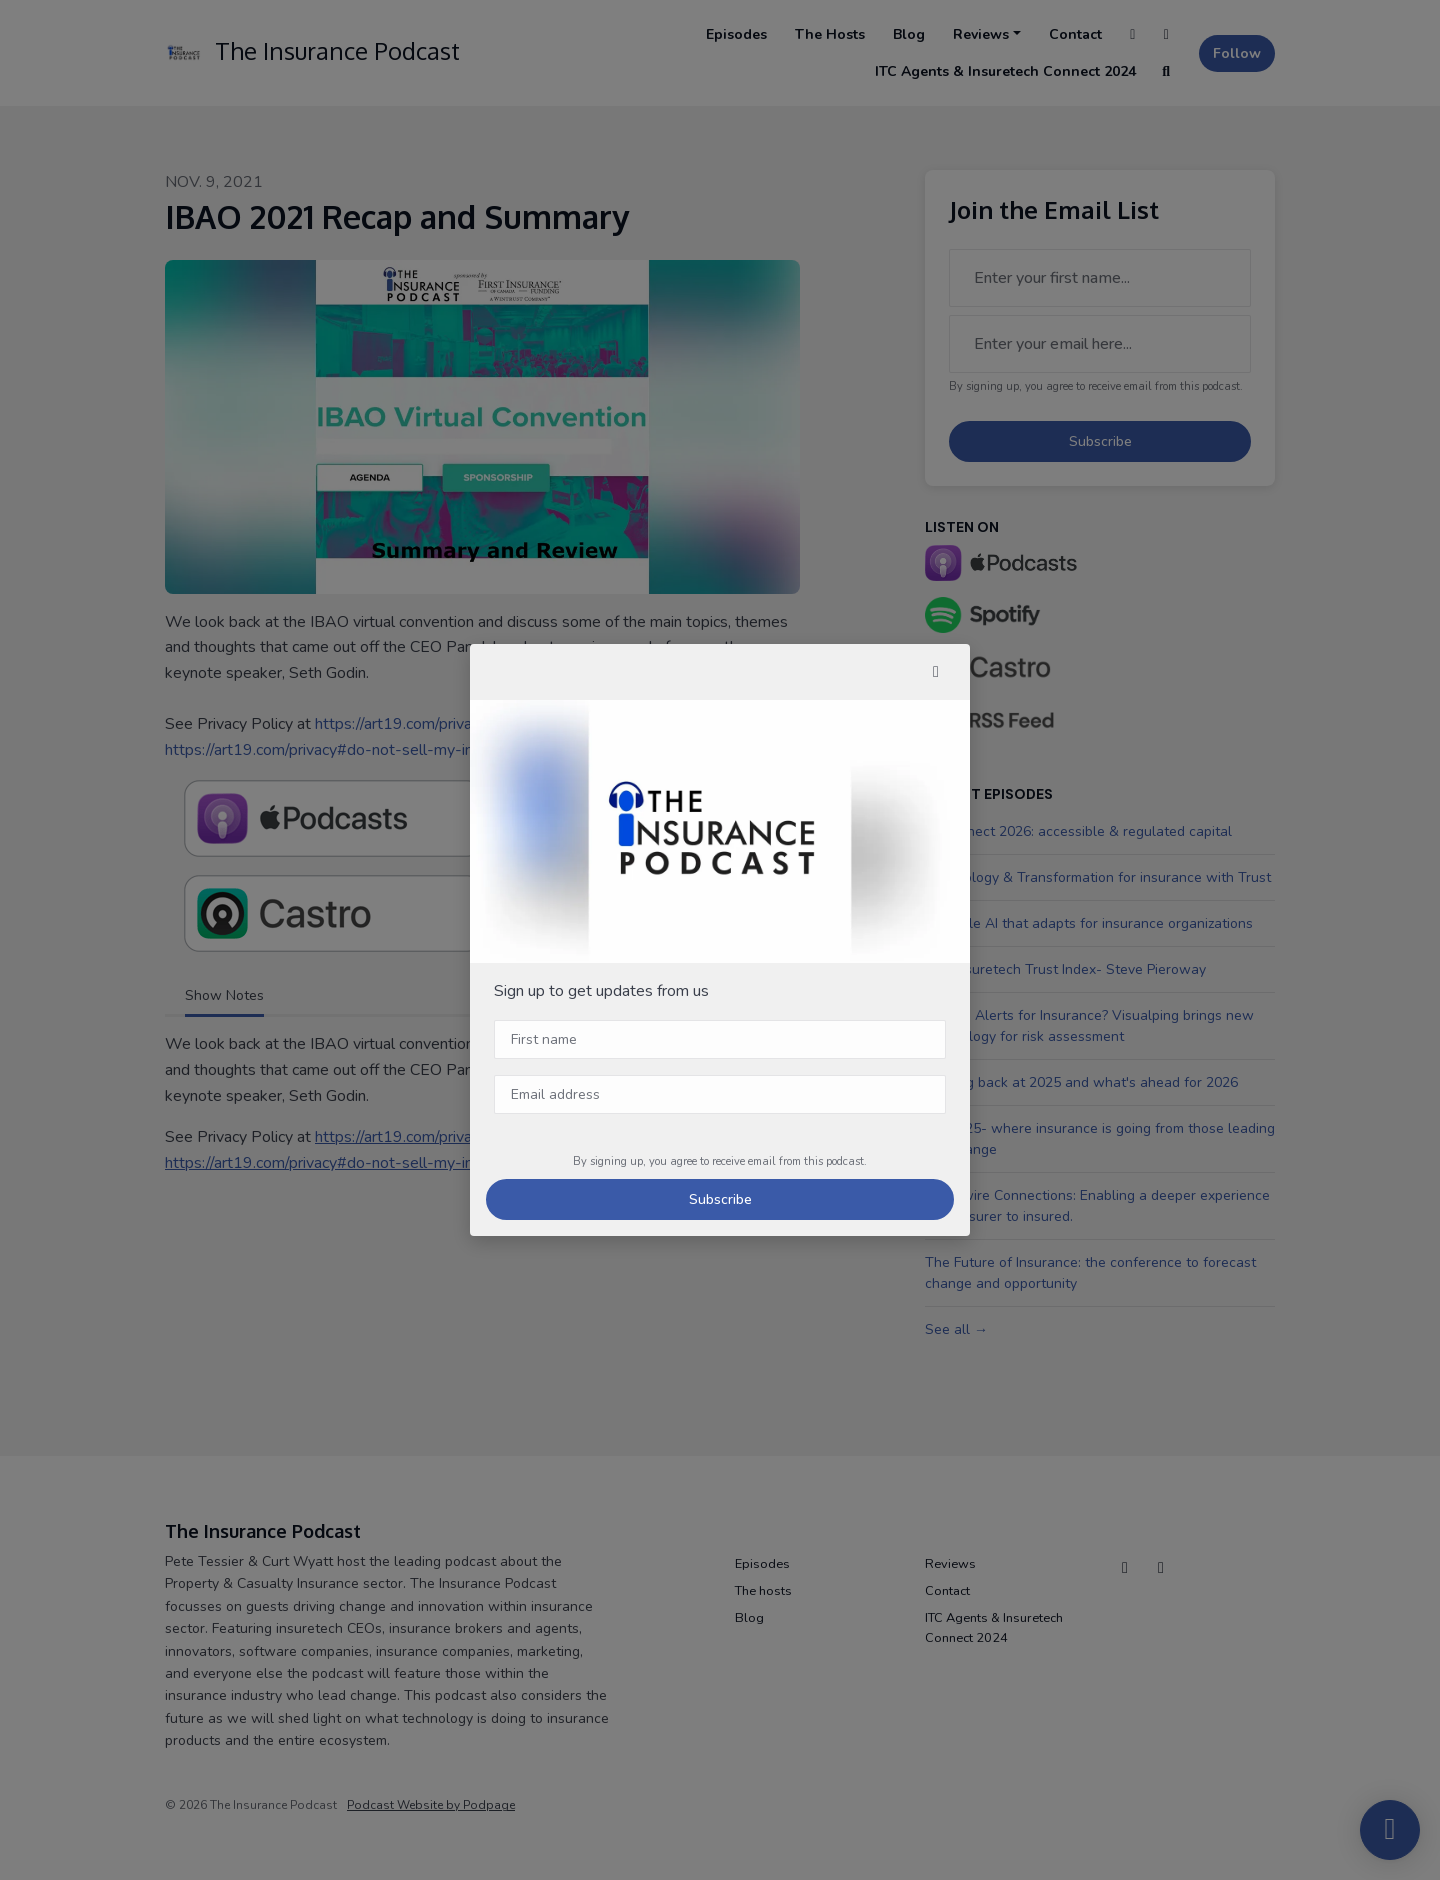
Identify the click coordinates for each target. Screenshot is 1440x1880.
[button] (936, 672)
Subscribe (720, 1199)
